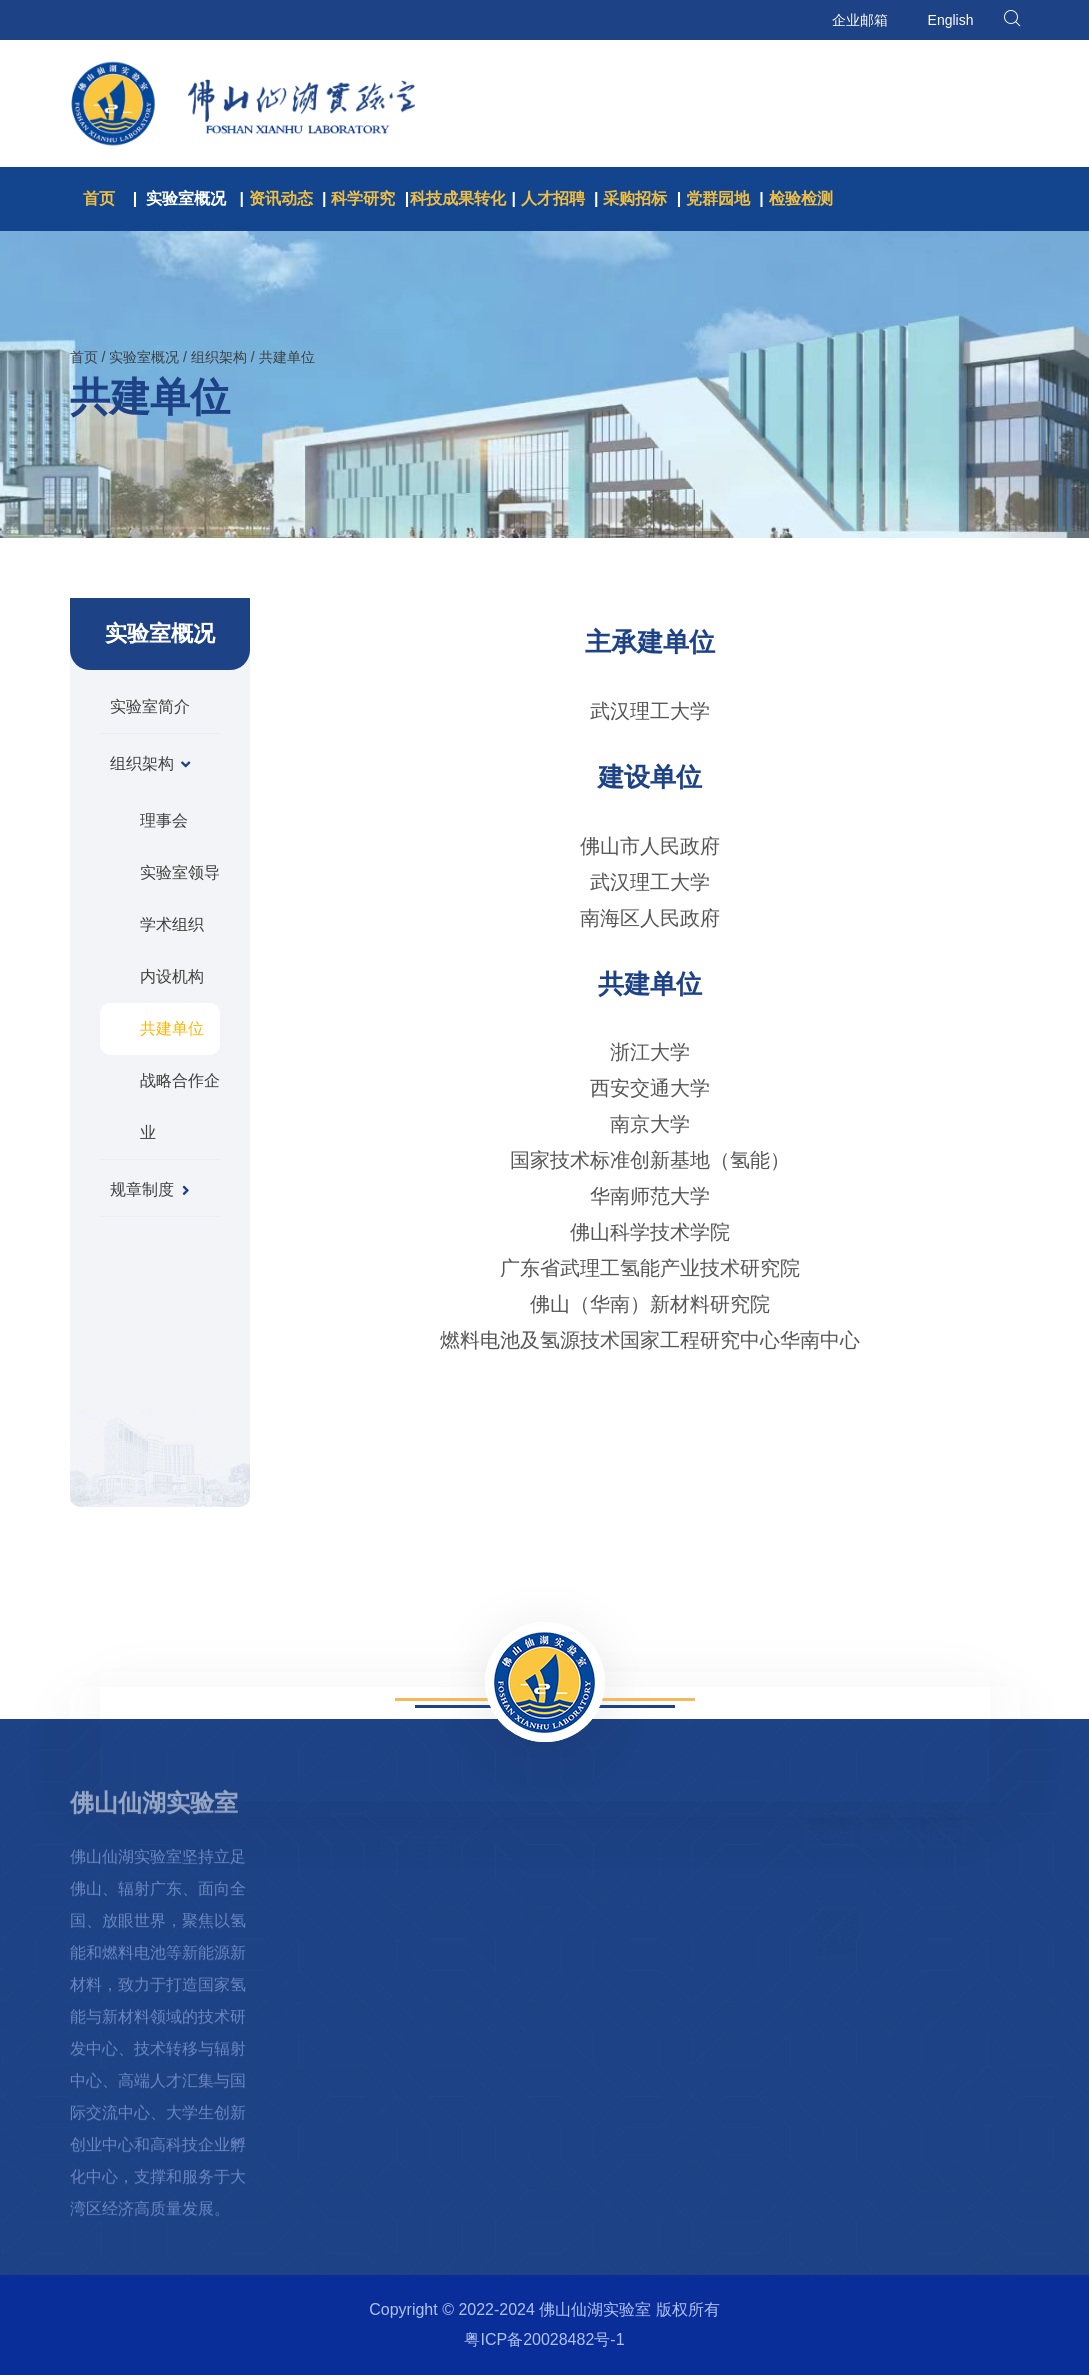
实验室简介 (150, 706)
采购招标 (635, 198)
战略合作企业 (180, 1106)
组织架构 (219, 357)
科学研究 (363, 198)
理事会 (164, 820)
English (951, 20)
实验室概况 (186, 198)
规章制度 (150, 1189)
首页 (99, 198)
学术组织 (172, 924)
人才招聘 (553, 198)
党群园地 (718, 198)
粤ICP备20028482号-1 (544, 2339)
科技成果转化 (458, 198)
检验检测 (801, 198)
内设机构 (172, 976)
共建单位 (287, 357)
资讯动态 (281, 198)
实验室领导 (180, 872)
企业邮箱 (860, 20)
